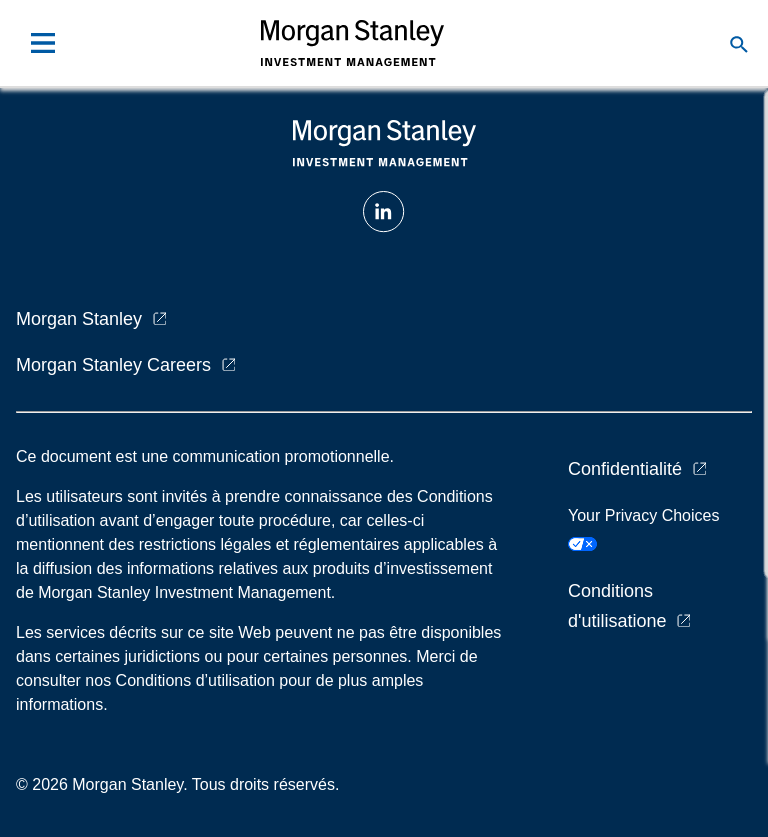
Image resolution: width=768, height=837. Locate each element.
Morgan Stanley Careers (113, 365)
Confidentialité (625, 469)
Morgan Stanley (79, 319)
